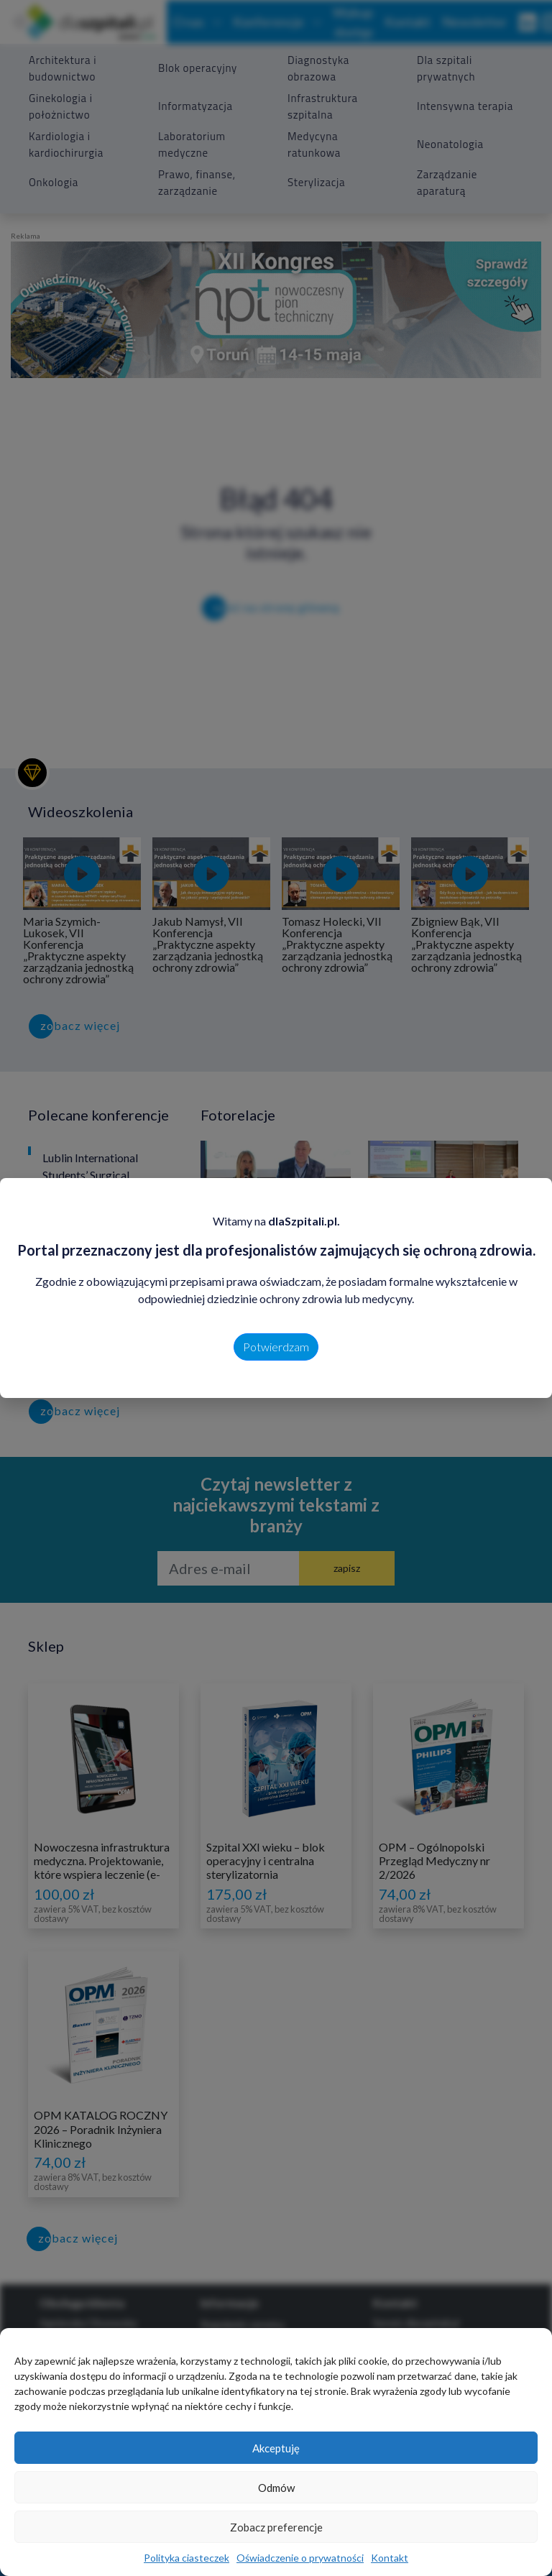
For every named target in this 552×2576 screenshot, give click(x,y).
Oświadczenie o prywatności (300, 2558)
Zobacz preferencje (276, 2527)
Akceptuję (276, 2448)
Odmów (276, 2487)
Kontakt (389, 2558)
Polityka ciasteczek (186, 2558)
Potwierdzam (276, 1346)
